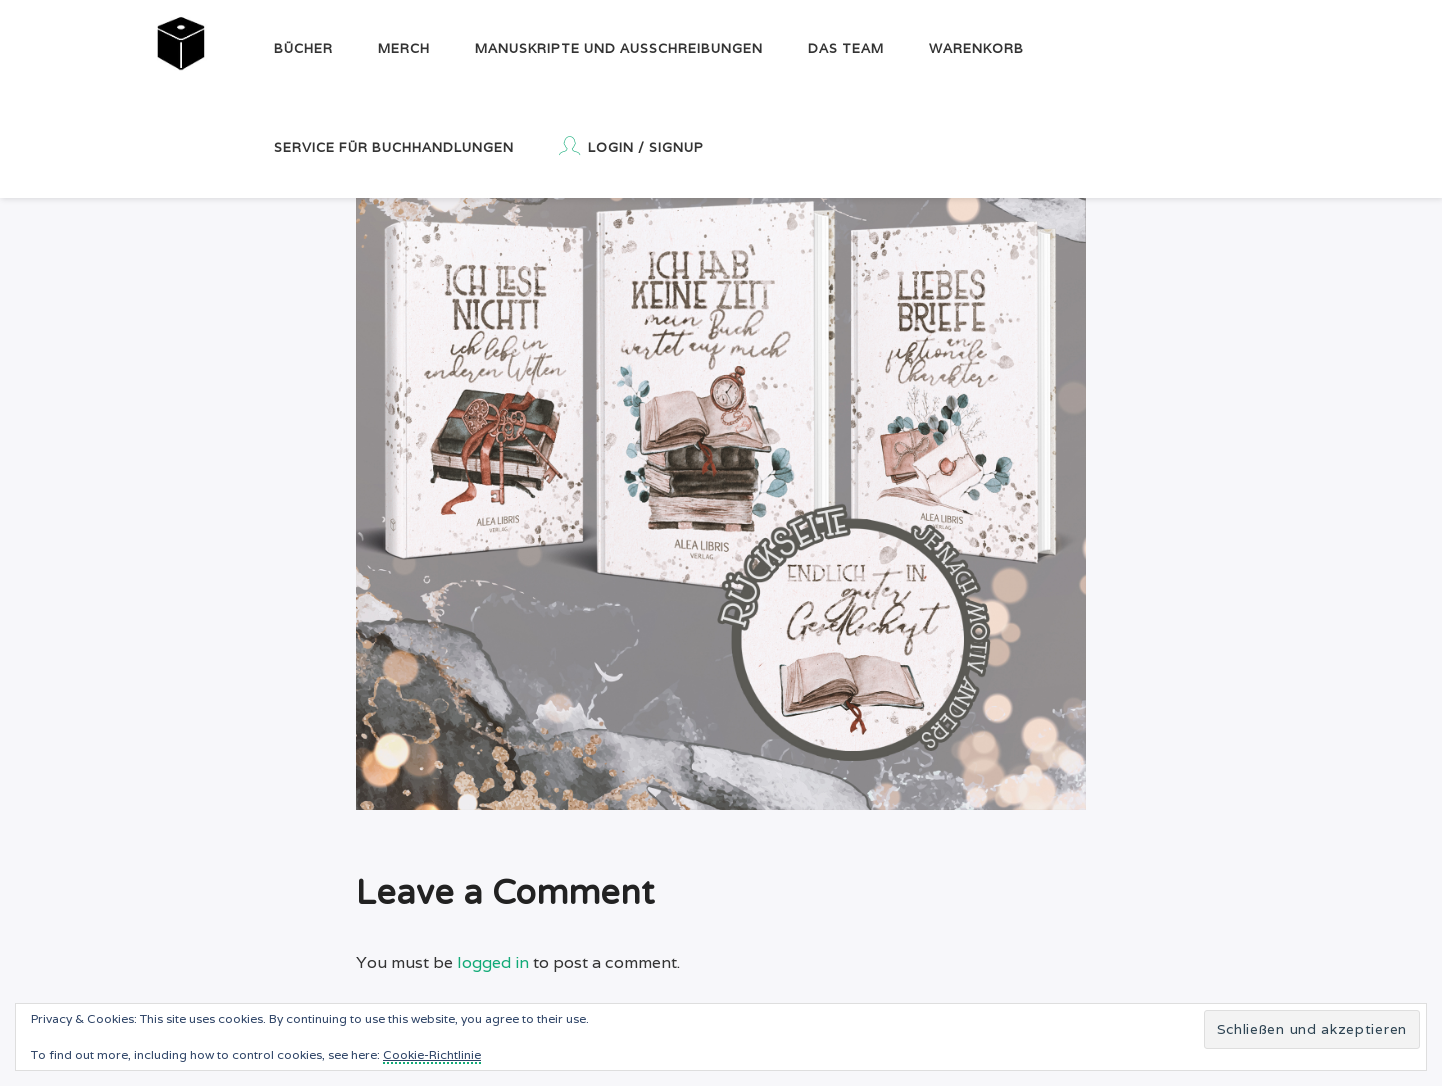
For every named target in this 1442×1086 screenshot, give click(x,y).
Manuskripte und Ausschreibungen (619, 48)
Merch (404, 48)
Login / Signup (631, 146)
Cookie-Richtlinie (432, 1054)
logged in (493, 962)
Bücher (303, 48)
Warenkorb (976, 48)
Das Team (846, 48)
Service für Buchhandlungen (394, 147)
